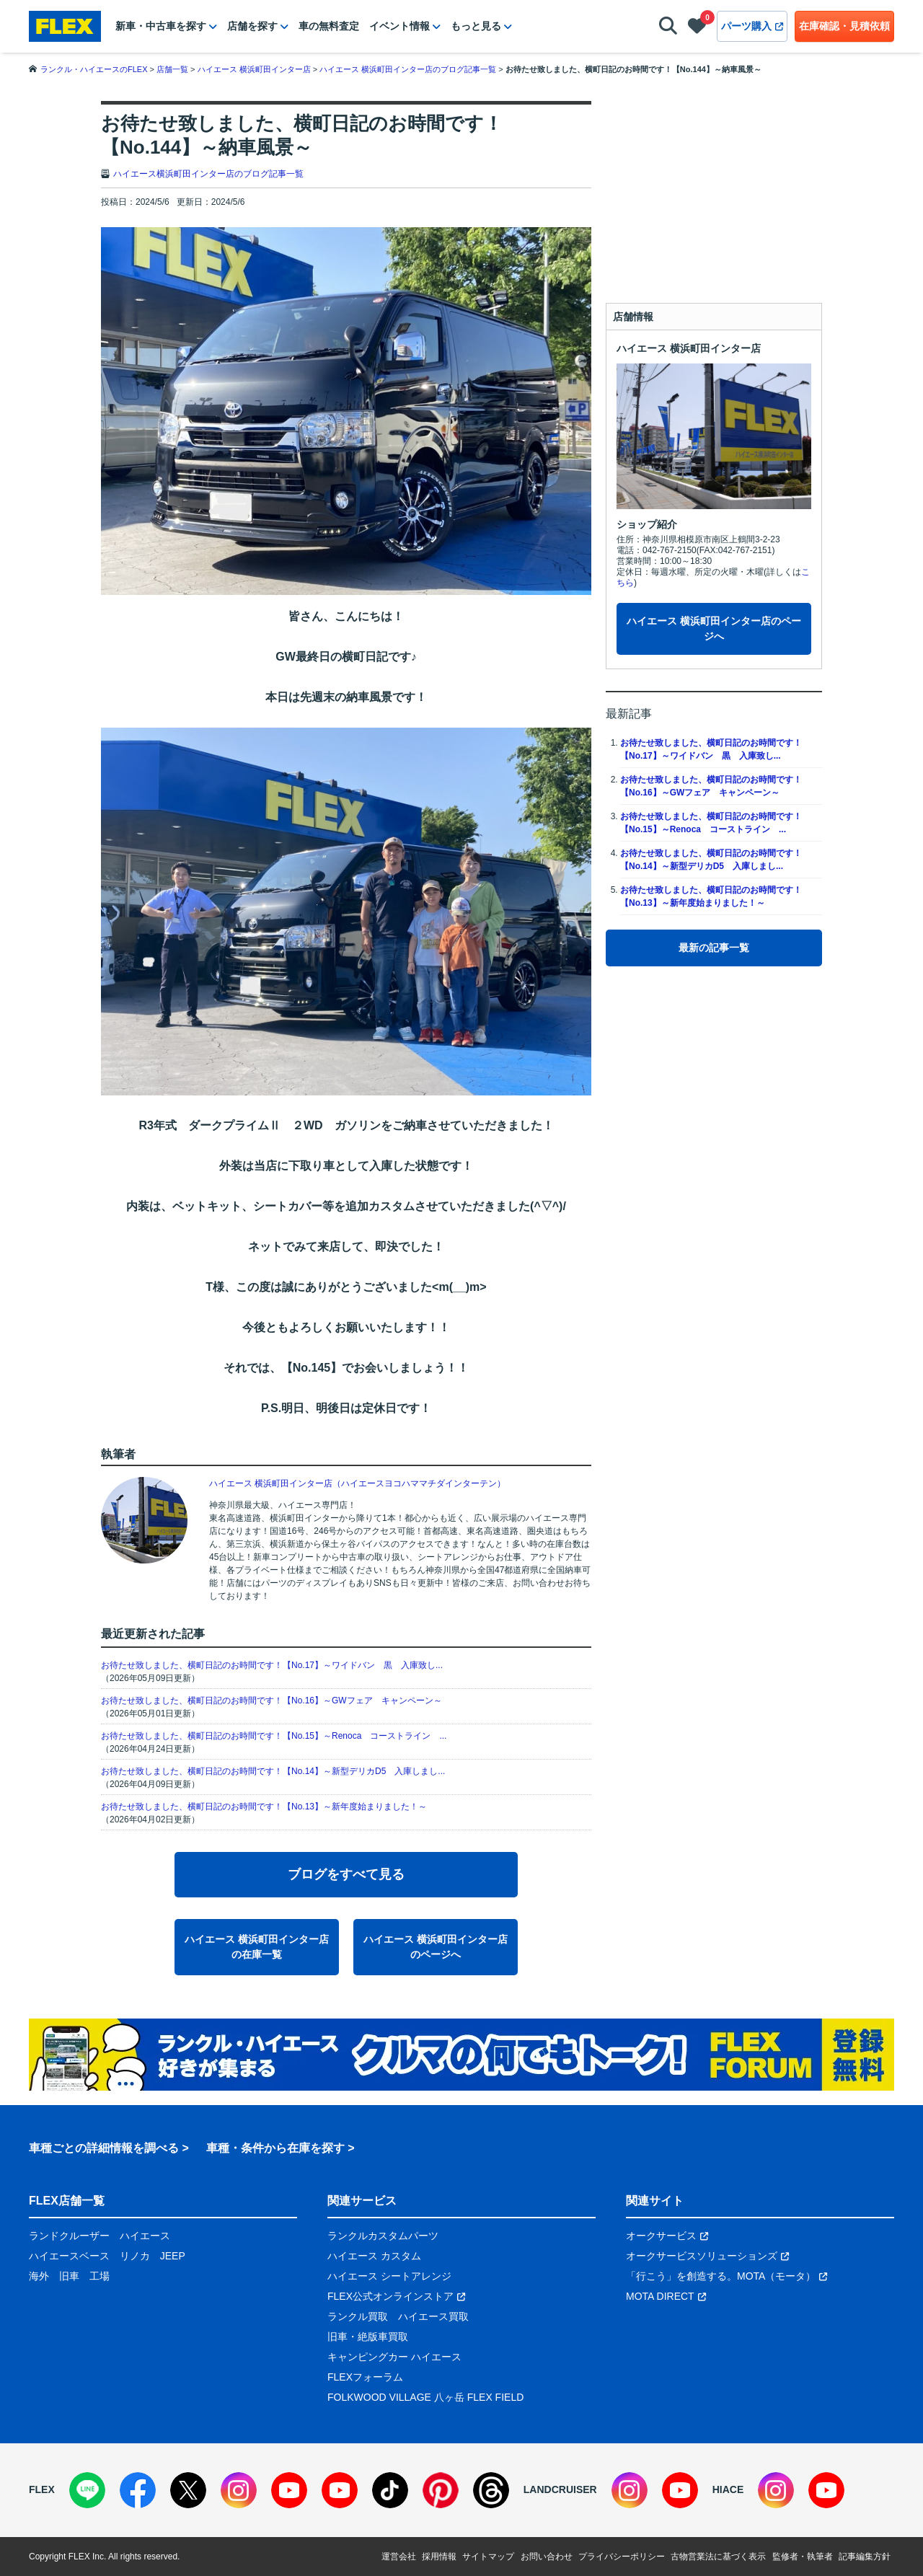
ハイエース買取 (433, 2316)
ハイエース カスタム (374, 2256)
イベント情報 (399, 26)
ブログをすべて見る (346, 1874)
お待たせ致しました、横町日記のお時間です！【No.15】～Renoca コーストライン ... (273, 1736)
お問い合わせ (547, 2556)
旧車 (69, 2276)
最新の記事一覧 (714, 947)
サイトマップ (488, 2556)
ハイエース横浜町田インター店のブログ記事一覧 (208, 174)
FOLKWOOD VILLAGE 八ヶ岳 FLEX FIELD (425, 2397)
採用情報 (439, 2556)
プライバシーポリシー (621, 2556)
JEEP (172, 2256)
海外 (39, 2276)
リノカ (135, 2256)
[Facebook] (138, 2490)
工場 (99, 2276)
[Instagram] (239, 2490)
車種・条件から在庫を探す (275, 2148)
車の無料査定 (329, 26)
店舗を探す (252, 26)
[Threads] (491, 2490)
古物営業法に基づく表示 (718, 2556)
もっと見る (476, 26)
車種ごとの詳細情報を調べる (104, 2148)
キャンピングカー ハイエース (394, 2357)
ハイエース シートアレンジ (389, 2276)
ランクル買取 (357, 2316)
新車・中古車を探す (160, 26)
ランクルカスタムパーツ (382, 2235)
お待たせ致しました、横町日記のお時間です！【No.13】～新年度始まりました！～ (264, 1806)
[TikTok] (390, 2490)
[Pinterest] (441, 2490)
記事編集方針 (865, 2556)
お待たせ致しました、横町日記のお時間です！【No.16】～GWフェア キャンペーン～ (271, 1700)
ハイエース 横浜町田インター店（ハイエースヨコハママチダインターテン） (357, 1483)
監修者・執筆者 (802, 2556)
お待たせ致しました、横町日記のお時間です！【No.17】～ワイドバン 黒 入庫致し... (272, 1665)
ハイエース (145, 2235)
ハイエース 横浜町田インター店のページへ (435, 1946)
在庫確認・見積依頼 (844, 26)
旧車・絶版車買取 (367, 2336)
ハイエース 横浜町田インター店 (689, 348)
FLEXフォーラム (365, 2377)
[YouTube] (289, 2490)
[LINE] (87, 2490)
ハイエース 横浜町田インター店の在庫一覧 (257, 1946)
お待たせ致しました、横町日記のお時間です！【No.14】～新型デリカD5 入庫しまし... (273, 1771)
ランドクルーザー (69, 2235)
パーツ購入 (752, 26)
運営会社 (398, 2556)
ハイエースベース (69, 2256)
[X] (188, 2490)
